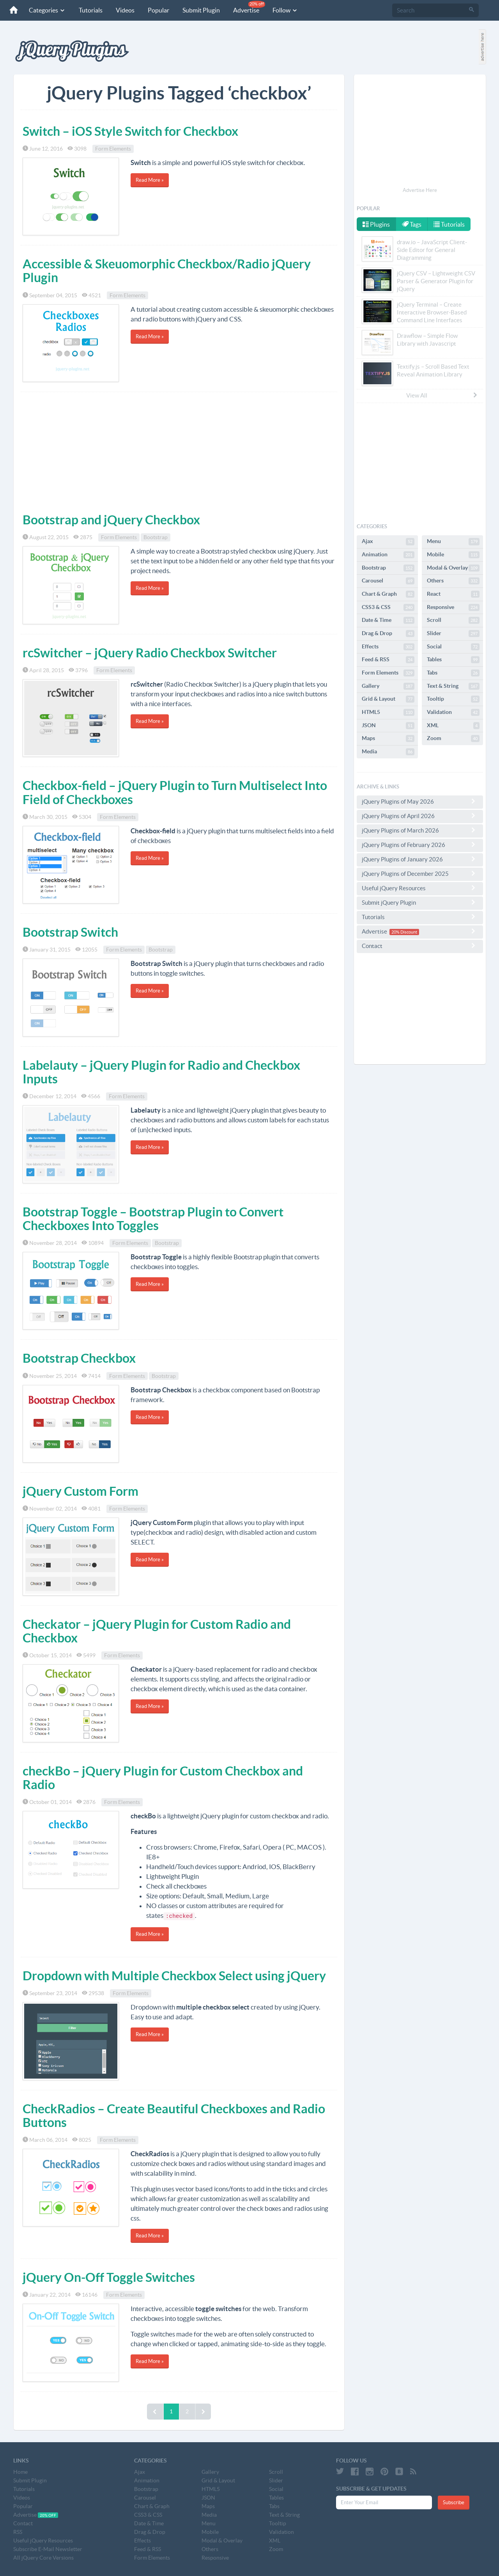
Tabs (453, 672)
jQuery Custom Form (80, 1491)
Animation (388, 554)
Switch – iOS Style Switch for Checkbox (130, 131)
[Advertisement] (179, 450)
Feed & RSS (388, 659)
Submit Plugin (201, 10)
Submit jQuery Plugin (420, 902)
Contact (420, 945)
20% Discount (404, 932)
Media (388, 751)
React (453, 594)
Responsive (453, 607)
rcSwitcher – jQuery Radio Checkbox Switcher (150, 653)
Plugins (376, 224)
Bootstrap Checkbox (79, 1358)
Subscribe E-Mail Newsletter (47, 2549)
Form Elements (113, 149)
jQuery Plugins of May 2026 (420, 801)
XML (453, 725)
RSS (17, 2532)
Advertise (249, 7)
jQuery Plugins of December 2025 (420, 873)
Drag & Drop (388, 633)
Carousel (388, 580)
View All (442, 395)
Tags (412, 224)
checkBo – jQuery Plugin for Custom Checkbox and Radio (163, 1777)
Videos (125, 10)
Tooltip (453, 699)
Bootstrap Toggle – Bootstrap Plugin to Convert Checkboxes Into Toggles (153, 1218)
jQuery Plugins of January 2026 (420, 859)
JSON (388, 725)
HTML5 (388, 712)
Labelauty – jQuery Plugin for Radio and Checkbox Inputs (161, 1072)
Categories (47, 10)
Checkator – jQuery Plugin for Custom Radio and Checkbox (157, 1631)
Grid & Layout (388, 699)
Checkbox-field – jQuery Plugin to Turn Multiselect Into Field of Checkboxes (175, 792)
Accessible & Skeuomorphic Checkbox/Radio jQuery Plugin (167, 270)
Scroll (453, 620)
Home (20, 2472)
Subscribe (453, 2502)
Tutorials (91, 10)
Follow (285, 10)
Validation (453, 712)
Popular (158, 10)
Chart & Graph (388, 594)
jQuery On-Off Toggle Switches (109, 2277)
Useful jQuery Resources (420, 887)
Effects (388, 646)
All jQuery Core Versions (43, 2558)
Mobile (453, 554)
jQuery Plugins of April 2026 (420, 815)
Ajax (388, 541)
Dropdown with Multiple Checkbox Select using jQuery (174, 1976)
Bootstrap (155, 537)
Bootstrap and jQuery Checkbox (111, 520)
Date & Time (388, 620)
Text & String (453, 686)
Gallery (388, 686)
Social (453, 646)
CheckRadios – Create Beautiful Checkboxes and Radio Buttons (174, 2115)
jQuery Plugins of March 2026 (420, 830)
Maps (388, 738)
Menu (453, 541)
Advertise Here (420, 190)
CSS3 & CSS (388, 607)
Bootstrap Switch (70, 932)
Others (453, 580)
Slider (453, 633)
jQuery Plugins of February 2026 (420, 844)
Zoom (453, 738)
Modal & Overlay (453, 568)
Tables (453, 659)
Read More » (150, 180)
